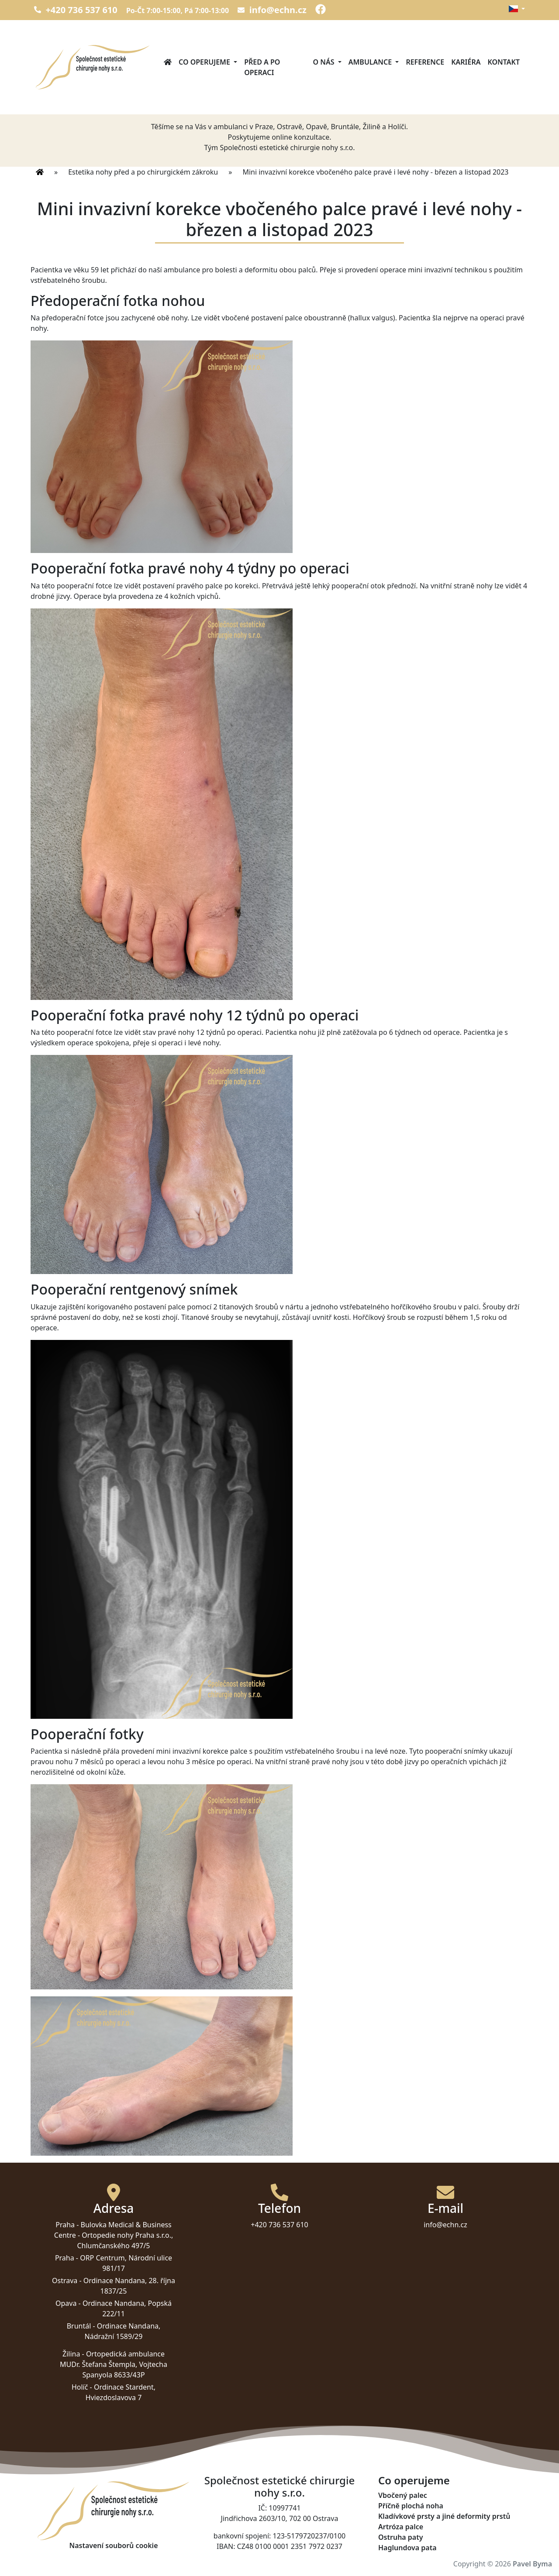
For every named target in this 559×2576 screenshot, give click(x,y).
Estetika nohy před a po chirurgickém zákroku (143, 172)
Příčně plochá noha (410, 2506)
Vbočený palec (402, 2495)
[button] (516, 9)
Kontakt (503, 62)
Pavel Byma (532, 2564)
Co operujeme (414, 2480)
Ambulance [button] (371, 62)
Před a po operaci (262, 67)
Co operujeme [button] (205, 62)
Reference (425, 62)
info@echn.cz (272, 10)
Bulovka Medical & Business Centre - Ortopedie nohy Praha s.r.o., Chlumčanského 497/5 (113, 2235)
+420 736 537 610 (75, 10)
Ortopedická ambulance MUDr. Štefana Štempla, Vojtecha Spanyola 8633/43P (113, 2364)
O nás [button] (324, 62)
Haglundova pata (407, 2547)
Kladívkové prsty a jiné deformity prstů (444, 2516)
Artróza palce (400, 2526)
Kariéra (465, 62)
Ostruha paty (400, 2537)
